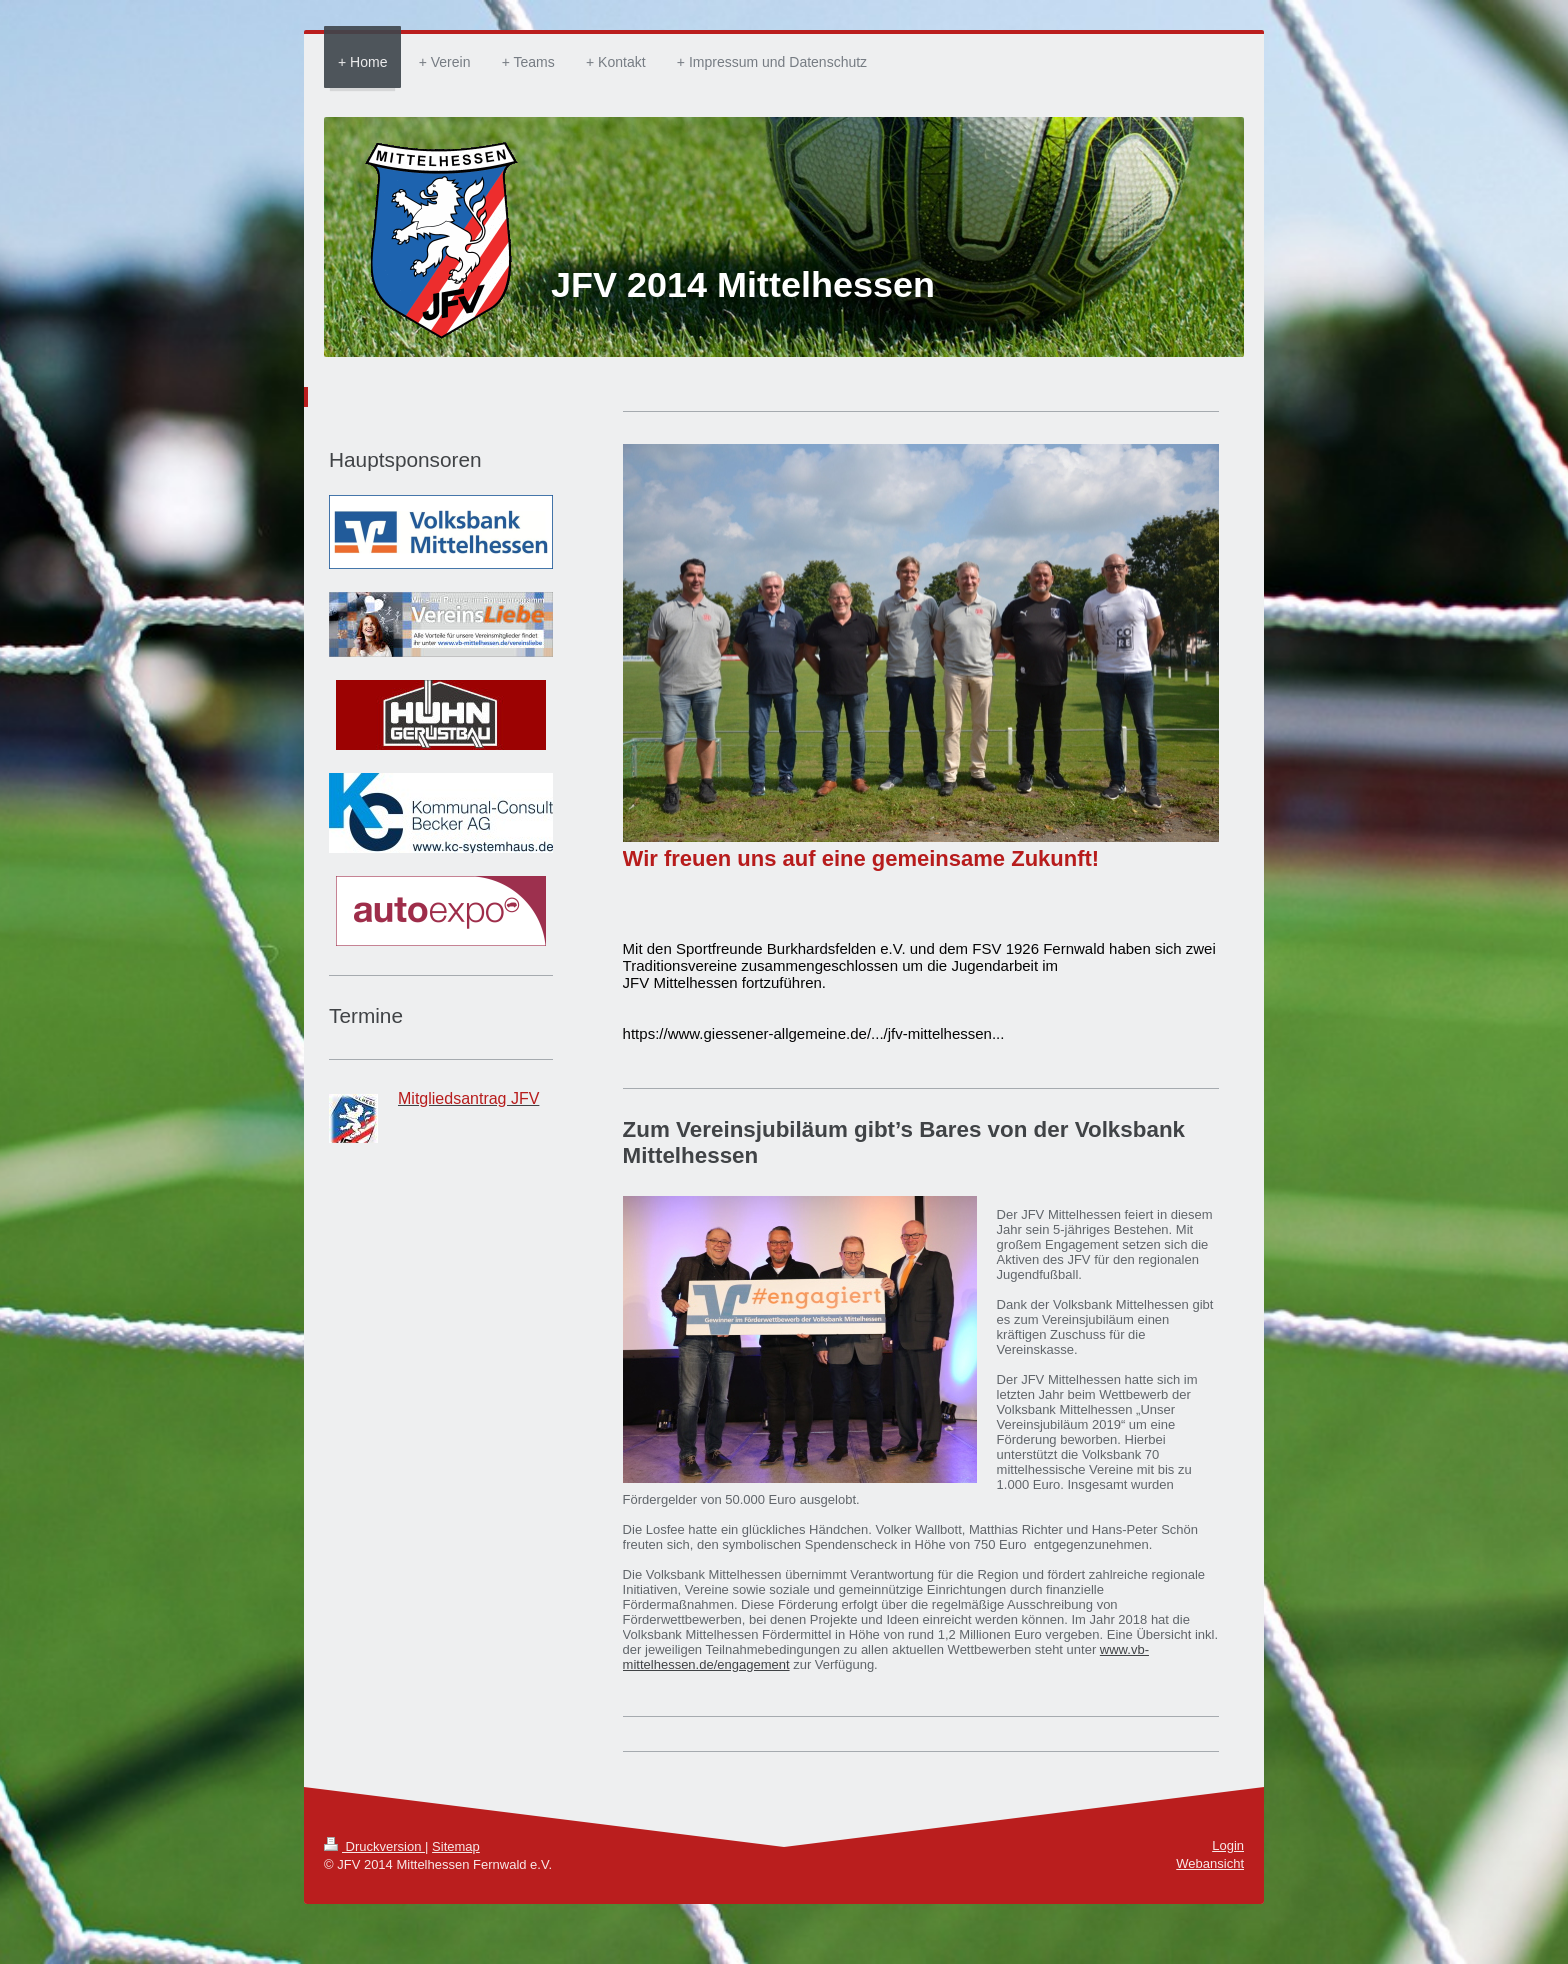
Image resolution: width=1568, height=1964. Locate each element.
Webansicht (1210, 1863)
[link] (791, 948)
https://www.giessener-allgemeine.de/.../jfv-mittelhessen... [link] (814, 1033)
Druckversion (374, 1846)
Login (1228, 1845)
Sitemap (456, 1846)
